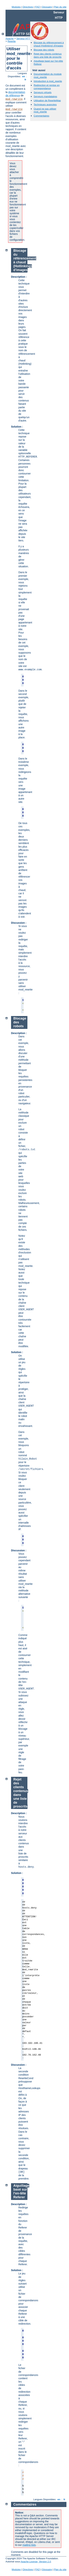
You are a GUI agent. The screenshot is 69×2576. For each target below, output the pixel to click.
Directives (28, 7)
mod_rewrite (14, 99)
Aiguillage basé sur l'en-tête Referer (21, 2191)
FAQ (37, 7)
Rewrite (12, 41)
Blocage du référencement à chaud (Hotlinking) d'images (49, 44)
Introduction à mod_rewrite (48, 81)
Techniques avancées (45, 104)
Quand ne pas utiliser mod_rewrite (45, 110)
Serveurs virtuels (43, 92)
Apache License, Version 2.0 (36, 2561)
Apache (10, 38)
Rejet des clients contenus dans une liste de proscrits (48, 55)
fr (25, 79)
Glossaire (47, 7)
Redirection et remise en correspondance (47, 87)
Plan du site (60, 7)
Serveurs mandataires (45, 96)
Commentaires (41, 115)
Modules (16, 7)
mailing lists (29, 2544)
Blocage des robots (44, 49)
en (24, 76)
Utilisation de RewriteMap (47, 100)
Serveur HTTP (24, 38)
